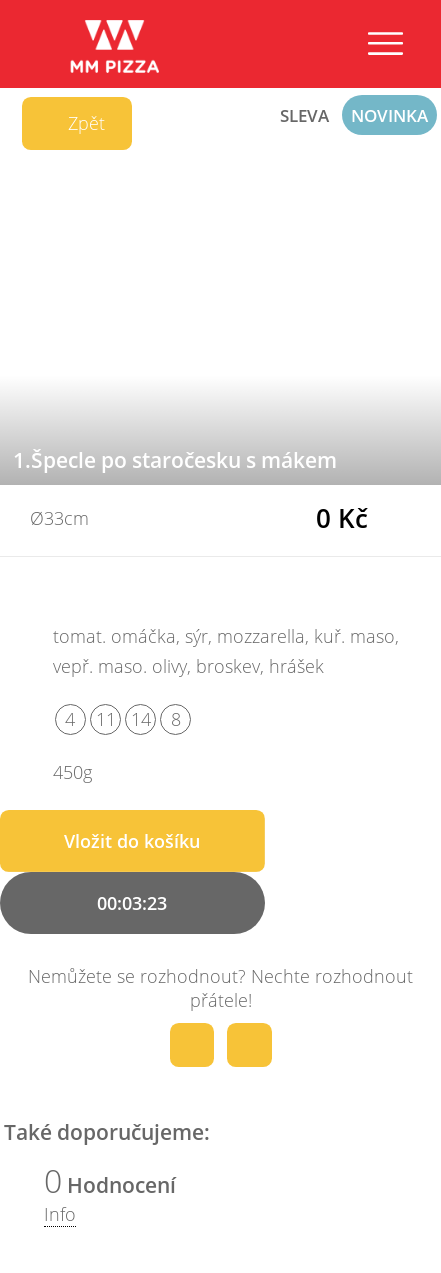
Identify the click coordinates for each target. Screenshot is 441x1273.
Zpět (73, 123)
